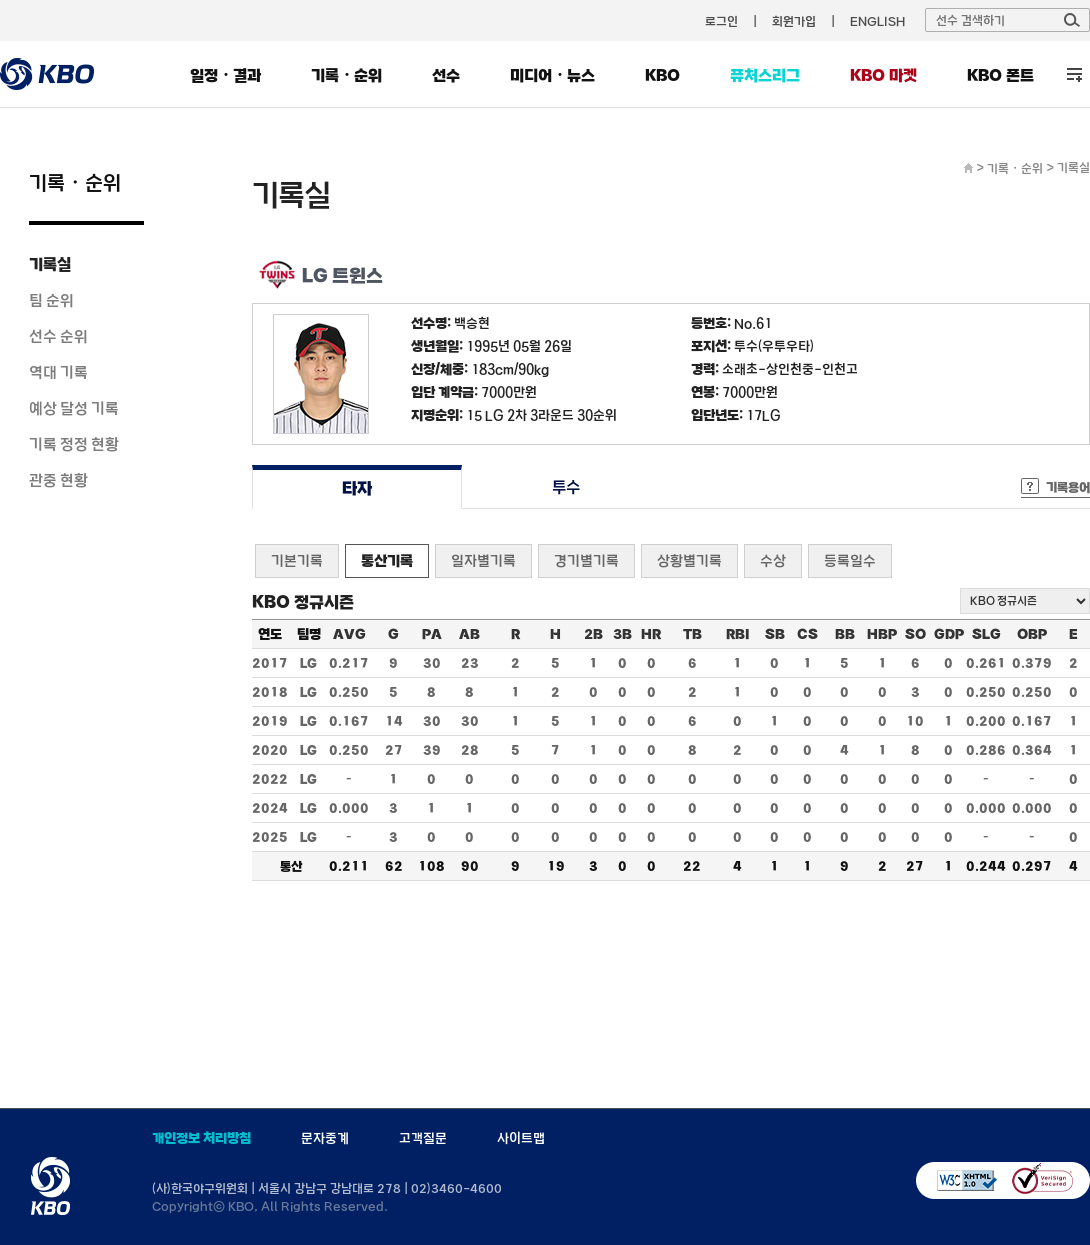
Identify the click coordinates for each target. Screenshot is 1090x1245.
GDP (949, 634)
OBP (1032, 634)
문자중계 (325, 1138)
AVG (349, 634)
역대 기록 (58, 372)
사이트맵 (521, 1138)
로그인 (721, 21)
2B (593, 634)
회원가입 (794, 21)
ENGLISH (877, 21)
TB (692, 634)
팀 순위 (51, 300)
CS (807, 634)
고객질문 (423, 1138)
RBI (738, 634)
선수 (446, 75)
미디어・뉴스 (552, 75)
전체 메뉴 (1074, 74)
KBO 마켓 (883, 75)
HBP (882, 634)
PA (432, 634)
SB (775, 634)
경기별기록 (586, 560)
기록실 (50, 264)
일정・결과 (225, 75)
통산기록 (387, 560)
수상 (773, 560)
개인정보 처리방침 (201, 1138)
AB (469, 634)
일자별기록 (483, 560)
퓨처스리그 (765, 75)
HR (651, 634)
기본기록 (297, 560)
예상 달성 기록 (74, 408)
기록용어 (1068, 487)
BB (845, 634)
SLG (986, 634)
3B (622, 634)
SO (915, 634)
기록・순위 (346, 75)
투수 (566, 487)
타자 (356, 487)
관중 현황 (58, 480)
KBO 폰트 (1000, 75)
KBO (662, 75)
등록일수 (850, 560)
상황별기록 (689, 560)
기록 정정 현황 (74, 444)
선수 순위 (58, 336)
